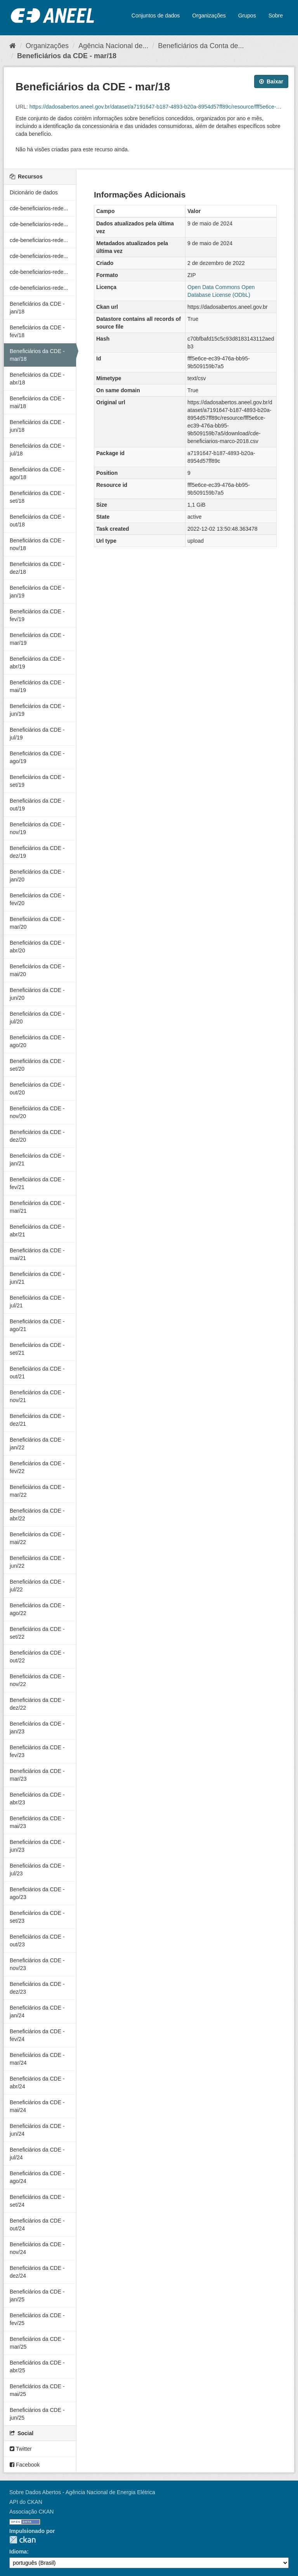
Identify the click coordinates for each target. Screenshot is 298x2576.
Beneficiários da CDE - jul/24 (37, 2154)
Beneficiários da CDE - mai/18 (37, 402)
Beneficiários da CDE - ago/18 (37, 473)
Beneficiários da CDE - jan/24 (37, 2012)
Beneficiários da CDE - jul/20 (37, 1018)
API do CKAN (25, 2502)
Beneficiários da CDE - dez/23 (37, 1988)
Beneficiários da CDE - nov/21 (37, 1396)
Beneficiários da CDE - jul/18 (37, 450)
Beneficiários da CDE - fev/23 (37, 1751)
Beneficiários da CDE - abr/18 (37, 379)
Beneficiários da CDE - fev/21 (37, 1183)
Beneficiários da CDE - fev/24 (37, 2035)
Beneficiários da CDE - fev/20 (37, 899)
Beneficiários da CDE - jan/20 (37, 876)
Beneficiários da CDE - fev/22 (37, 1467)
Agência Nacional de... (113, 46)
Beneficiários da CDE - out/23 (37, 1941)
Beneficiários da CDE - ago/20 (37, 1041)
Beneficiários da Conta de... (201, 46)
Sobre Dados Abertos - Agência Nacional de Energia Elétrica (82, 2492)
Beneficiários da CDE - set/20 (37, 1065)
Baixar (271, 81)
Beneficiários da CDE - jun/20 (37, 994)
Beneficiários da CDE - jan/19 (37, 592)
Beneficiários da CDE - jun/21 (37, 1278)
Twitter (21, 2449)
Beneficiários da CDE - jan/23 (37, 1728)
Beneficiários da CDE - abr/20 (37, 947)
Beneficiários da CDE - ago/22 (37, 1609)
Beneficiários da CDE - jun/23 (37, 1846)
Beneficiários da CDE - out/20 (37, 1089)
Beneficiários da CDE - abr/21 (37, 1231)
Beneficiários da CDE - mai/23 (37, 1822)
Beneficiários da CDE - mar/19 (37, 639)
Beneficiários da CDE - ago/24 (37, 2177)
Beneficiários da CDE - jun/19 (37, 710)
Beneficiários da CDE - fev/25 (37, 2319)
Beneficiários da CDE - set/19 (37, 781)
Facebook (25, 2465)
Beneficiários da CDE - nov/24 (37, 2248)
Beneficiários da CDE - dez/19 (37, 852)
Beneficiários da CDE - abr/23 (37, 1799)
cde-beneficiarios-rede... (39, 208)
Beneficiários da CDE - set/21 (37, 1349)
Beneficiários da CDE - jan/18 (37, 308)
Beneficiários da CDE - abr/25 (37, 2366)
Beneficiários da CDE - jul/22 (37, 1586)
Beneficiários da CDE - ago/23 (37, 1893)
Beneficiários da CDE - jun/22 (37, 1562)
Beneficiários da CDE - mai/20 (37, 970)
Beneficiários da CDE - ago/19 (37, 757)
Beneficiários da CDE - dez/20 (37, 1136)
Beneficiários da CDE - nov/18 (37, 544)
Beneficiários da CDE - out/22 (37, 1657)
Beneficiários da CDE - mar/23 (37, 1775)
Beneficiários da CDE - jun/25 (37, 2414)
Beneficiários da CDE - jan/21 (37, 1160)
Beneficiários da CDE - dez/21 (37, 1420)
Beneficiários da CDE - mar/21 (37, 1207)
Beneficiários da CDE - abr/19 (37, 663)
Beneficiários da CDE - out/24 (37, 2224)
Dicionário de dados (34, 192)
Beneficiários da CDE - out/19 (37, 805)
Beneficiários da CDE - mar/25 (37, 2343)
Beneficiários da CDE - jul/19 (37, 734)
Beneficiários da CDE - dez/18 (37, 568)
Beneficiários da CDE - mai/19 (37, 686)
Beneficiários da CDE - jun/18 (37, 426)
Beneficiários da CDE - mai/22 (37, 1538)
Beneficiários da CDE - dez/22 (37, 1704)
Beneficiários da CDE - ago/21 (37, 1325)
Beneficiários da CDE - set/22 (37, 1633)
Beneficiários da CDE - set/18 (37, 497)
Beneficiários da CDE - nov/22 (37, 1680)
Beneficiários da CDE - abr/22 (37, 1515)
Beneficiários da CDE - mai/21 (37, 1254)
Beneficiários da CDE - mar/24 (37, 2059)
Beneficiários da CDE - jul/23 (37, 1870)
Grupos (247, 15)
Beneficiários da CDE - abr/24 (37, 2083)
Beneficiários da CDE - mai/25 (37, 2390)
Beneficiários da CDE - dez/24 (37, 2272)
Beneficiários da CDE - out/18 (37, 521)
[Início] (12, 46)
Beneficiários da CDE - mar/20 (37, 923)
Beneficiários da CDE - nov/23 (37, 1964)
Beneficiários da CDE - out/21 (37, 1373)
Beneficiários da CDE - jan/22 (37, 1444)
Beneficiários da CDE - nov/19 (37, 828)
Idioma (18, 2551)
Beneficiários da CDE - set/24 (37, 2201)
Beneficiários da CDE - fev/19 (37, 615)
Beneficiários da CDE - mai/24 (37, 2106)
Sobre (276, 15)
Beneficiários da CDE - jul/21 (37, 1302)
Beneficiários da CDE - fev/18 (37, 331)
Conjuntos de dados (156, 15)
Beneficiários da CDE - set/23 (37, 1917)
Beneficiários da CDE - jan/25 (37, 2295)
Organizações (208, 15)
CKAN (22, 2540)
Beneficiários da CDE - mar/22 (37, 1491)
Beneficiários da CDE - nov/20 (37, 1112)
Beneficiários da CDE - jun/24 (37, 2130)
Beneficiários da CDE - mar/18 (66, 56)
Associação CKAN (31, 2511)
